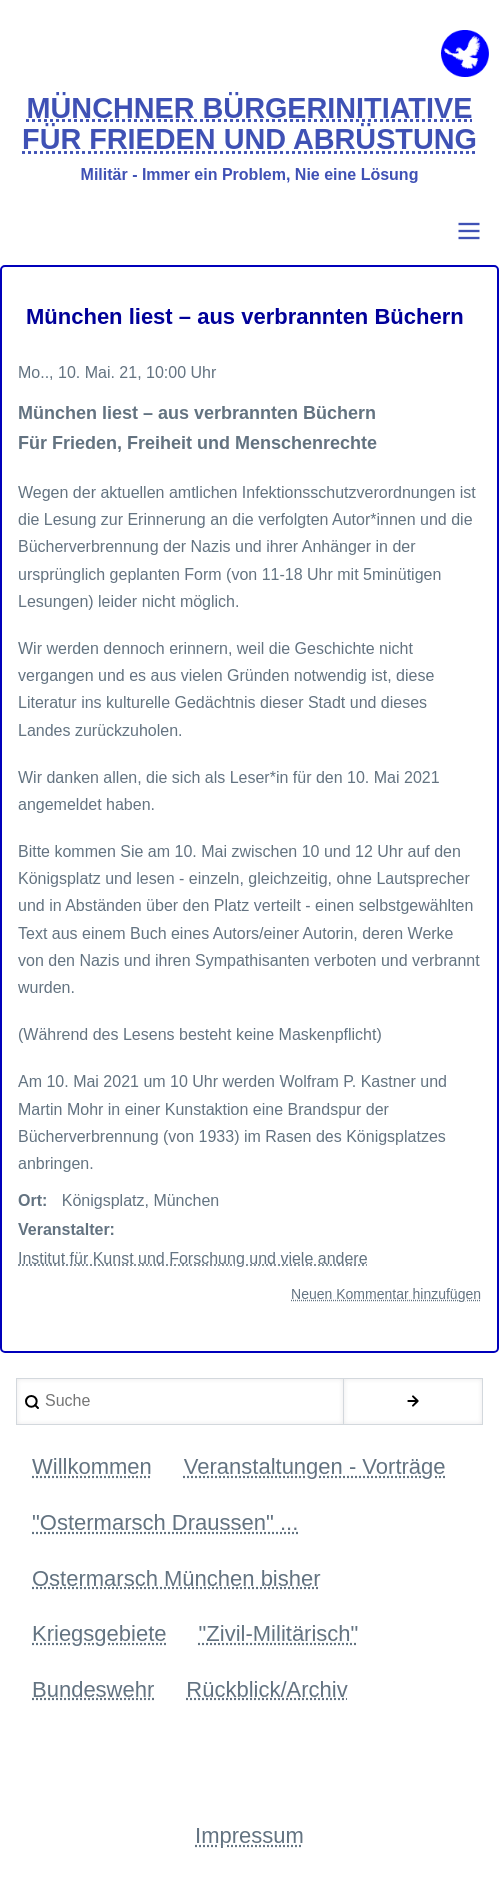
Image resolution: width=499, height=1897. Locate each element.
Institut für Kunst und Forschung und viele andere (193, 1258)
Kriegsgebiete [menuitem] (99, 1633)
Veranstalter (64, 1229)
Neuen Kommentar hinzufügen (386, 1294)
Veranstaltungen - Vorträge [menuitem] (315, 1466)
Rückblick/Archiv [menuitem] (266, 1689)
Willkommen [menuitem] (92, 1466)
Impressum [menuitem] (249, 1835)
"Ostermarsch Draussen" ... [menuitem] (165, 1522)
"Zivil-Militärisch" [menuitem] (279, 1633)
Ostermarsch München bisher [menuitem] (176, 1578)
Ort (30, 1200)
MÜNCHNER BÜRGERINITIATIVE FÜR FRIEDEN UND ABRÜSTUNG (249, 124)
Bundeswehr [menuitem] (93, 1689)
